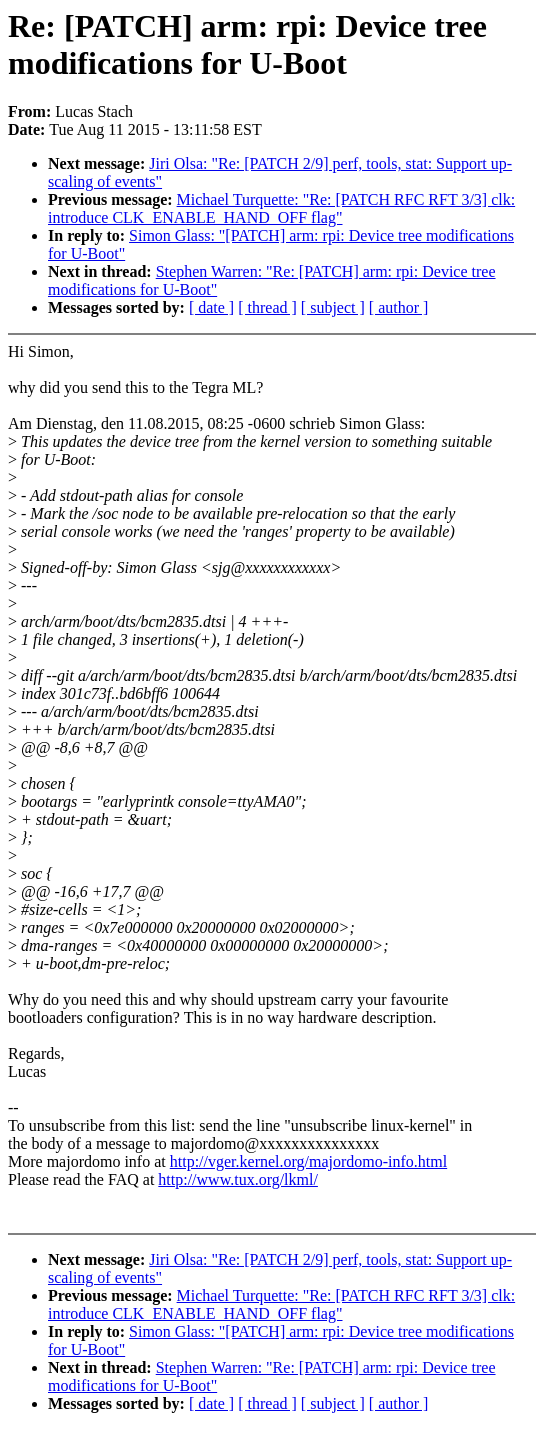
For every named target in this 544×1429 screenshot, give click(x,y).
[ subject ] (333, 307)
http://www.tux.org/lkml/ (238, 1179)
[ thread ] (267, 307)
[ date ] (211, 307)
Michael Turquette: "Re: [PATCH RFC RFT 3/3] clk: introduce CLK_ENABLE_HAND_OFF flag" (281, 208)
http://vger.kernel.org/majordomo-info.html (308, 1161)
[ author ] (399, 307)
